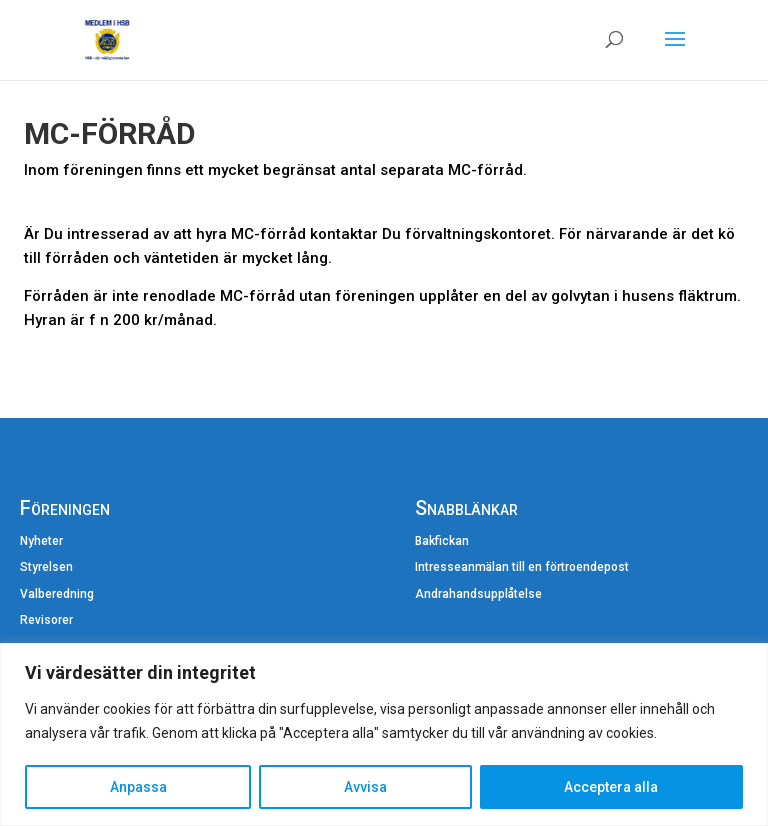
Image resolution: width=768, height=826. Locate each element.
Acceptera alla (611, 787)
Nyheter (41, 541)
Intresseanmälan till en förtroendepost (522, 567)
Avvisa (365, 787)
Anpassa (138, 787)
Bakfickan (442, 541)
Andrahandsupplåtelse (478, 594)
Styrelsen (46, 567)
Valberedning (57, 594)
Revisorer (46, 620)
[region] (384, 734)
